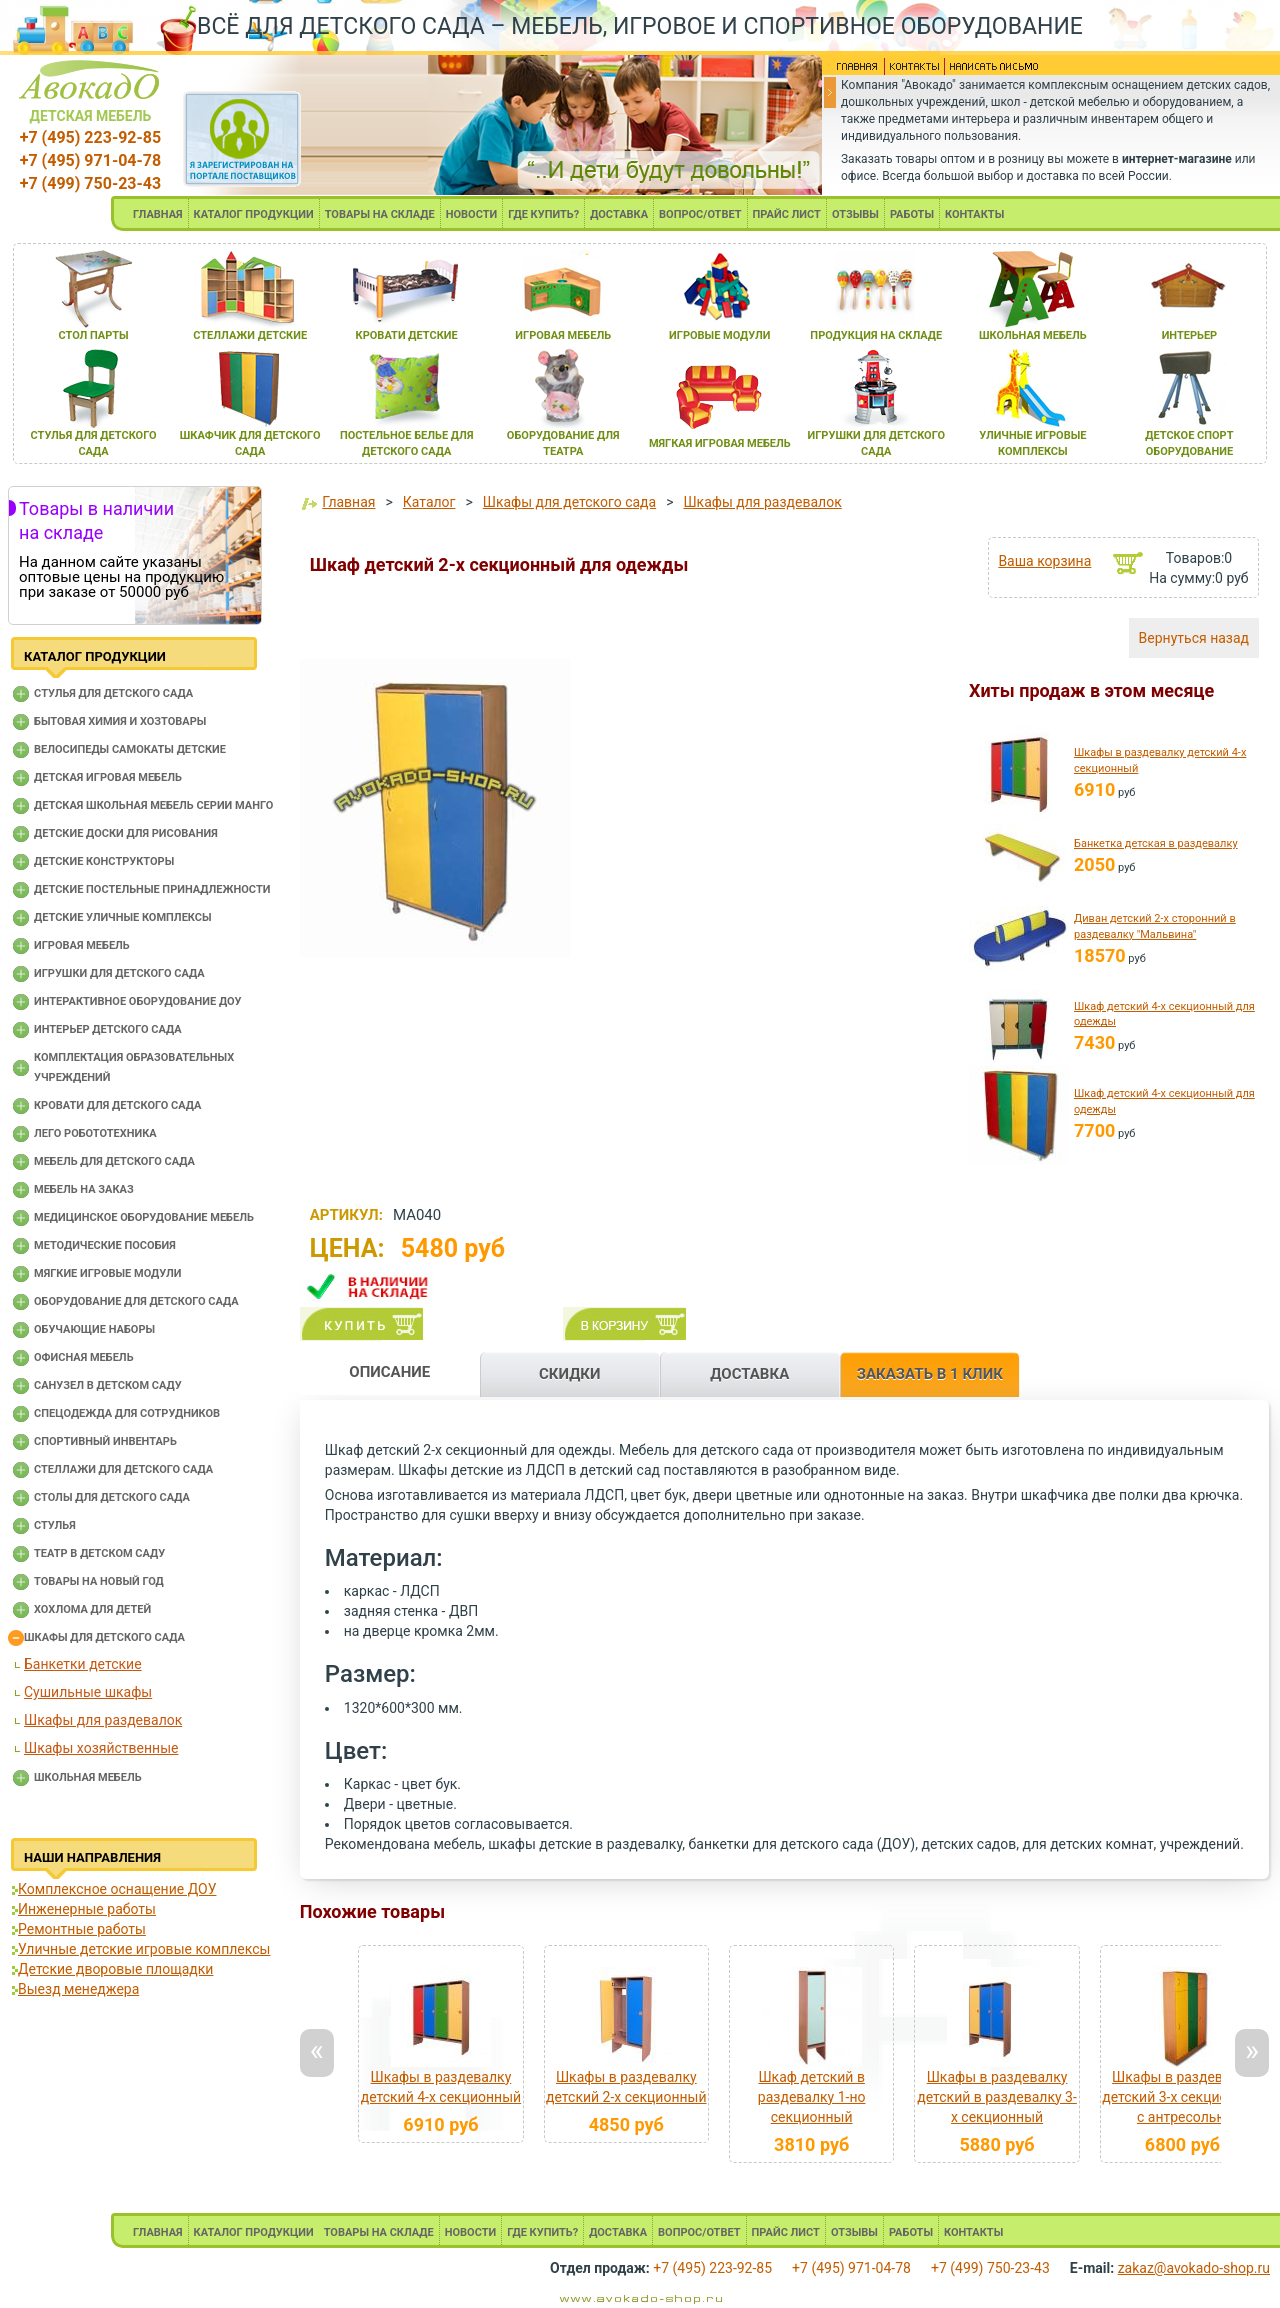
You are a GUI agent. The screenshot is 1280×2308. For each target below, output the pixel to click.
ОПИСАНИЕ (389, 1372)
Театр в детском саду (99, 1553)
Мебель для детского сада (114, 1161)
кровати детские (407, 335)
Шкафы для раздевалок (103, 1720)
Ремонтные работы (82, 1929)
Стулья (55, 1525)
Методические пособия (105, 1245)
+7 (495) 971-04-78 (90, 160)
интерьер (1190, 335)
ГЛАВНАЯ (158, 214)
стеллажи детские (250, 335)
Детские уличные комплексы (123, 917)
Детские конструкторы (104, 861)
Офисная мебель (84, 1357)
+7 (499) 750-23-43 (90, 183)
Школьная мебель (88, 1777)
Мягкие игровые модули (107, 1273)
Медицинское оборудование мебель (144, 1217)
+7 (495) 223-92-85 (90, 137)
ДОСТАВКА (619, 214)
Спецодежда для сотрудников (127, 1413)
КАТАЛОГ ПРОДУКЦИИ (254, 214)
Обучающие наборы (94, 1329)
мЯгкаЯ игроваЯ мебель (720, 443)
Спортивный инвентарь (105, 1441)
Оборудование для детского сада (136, 1301)
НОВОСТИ (472, 214)
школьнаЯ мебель (1033, 335)
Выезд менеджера (78, 1989)
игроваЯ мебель (563, 335)
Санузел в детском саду (108, 1385)
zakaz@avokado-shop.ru (1194, 2268)
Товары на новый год (99, 1581)
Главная (348, 502)
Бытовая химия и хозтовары (120, 721)
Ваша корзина (1044, 561)
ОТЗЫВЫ (855, 214)
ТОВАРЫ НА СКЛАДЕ (380, 214)
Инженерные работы (87, 1909)
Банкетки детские (83, 1664)
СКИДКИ (570, 1374)
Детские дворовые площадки (115, 1969)
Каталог (429, 502)
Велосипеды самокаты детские (130, 749)
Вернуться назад (1194, 638)
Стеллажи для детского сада (123, 1469)
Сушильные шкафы (88, 1692)
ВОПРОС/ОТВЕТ (700, 214)
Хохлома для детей (92, 1609)
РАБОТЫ (912, 214)
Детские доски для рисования (126, 833)
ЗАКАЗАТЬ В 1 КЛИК (930, 1374)
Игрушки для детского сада (119, 973)
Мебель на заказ (84, 1189)
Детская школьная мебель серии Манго (153, 805)
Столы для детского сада (112, 1497)
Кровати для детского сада (117, 1105)
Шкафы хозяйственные (101, 1748)
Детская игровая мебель (108, 777)
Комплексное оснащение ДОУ (117, 1889)
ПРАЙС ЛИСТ (787, 214)
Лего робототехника (95, 1133)
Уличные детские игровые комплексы (144, 1949)
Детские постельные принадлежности (152, 889)
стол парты (93, 335)
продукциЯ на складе (876, 335)
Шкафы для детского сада (104, 1637)
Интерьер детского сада (108, 1029)
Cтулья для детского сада (113, 693)
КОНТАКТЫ (974, 214)
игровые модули (719, 335)
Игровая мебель (82, 945)
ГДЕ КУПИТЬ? (543, 214)
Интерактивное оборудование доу (138, 1001)
